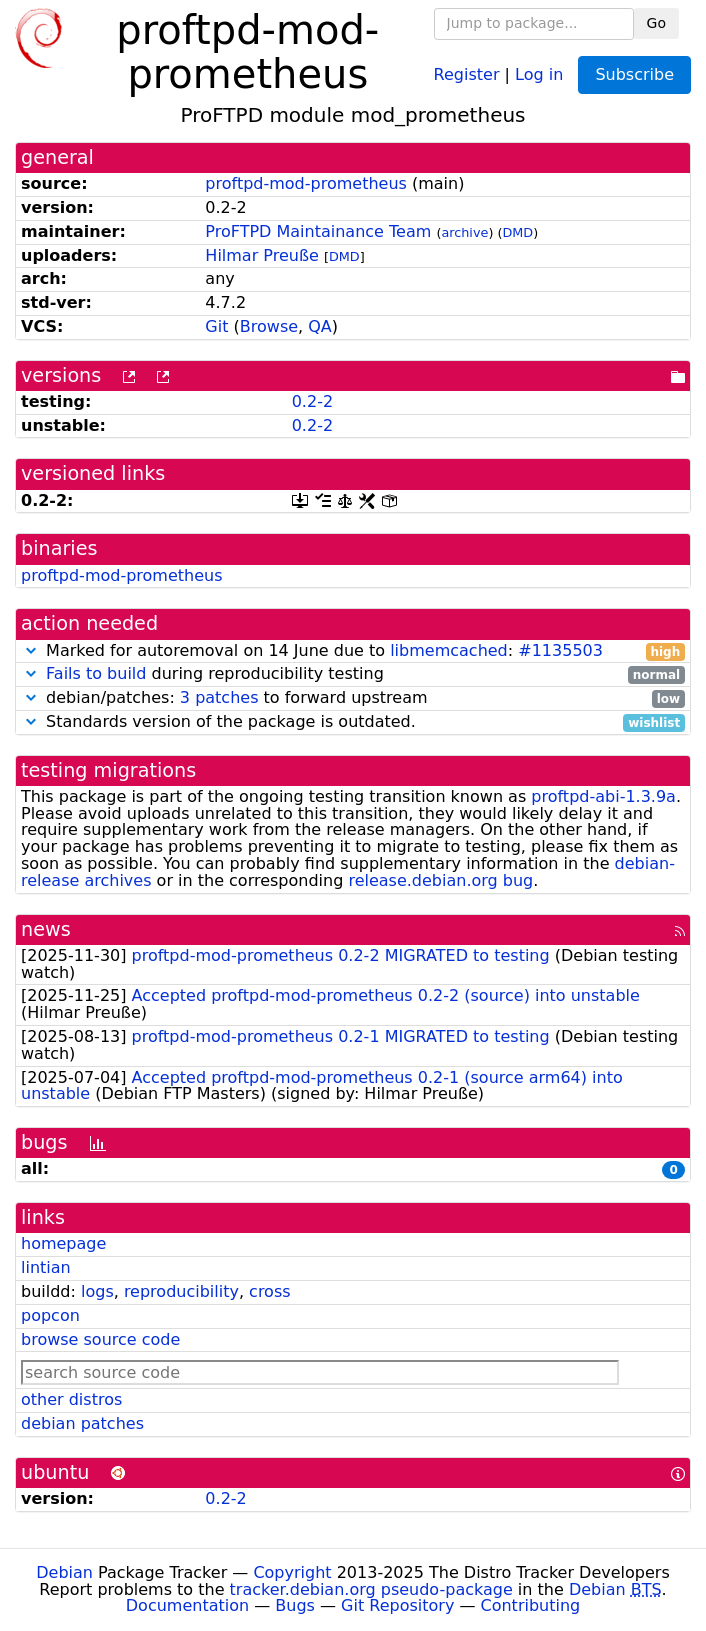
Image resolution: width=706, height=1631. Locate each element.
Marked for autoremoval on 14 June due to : (353, 651)
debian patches (82, 1423)
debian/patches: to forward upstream (353, 698)
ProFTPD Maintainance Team (318, 231)
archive (464, 232)
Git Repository (397, 1605)
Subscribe (634, 74)
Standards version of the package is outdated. (353, 722)
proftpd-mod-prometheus (306, 183)
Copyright (292, 1572)
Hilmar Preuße (261, 255)
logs (97, 1291)
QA (320, 326)
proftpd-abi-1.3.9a (603, 796)
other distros (71, 1399)
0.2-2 (312, 401)
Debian (64, 1572)
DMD (517, 232)
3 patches (219, 697)
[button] (31, 650)
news (46, 929)
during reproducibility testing (353, 674)
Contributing (531, 1605)
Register (467, 73)
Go (656, 23)
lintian (46, 1267)
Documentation (187, 1605)
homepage (63, 1243)
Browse (269, 326)
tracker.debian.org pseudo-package (371, 1589)
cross (269, 1291)
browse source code (100, 1339)
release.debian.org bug (440, 880)
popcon (50, 1315)
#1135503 (560, 650)
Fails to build (96, 673)
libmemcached (449, 650)
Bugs (295, 1605)
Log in (539, 73)
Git (216, 326)
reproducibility (181, 1291)
